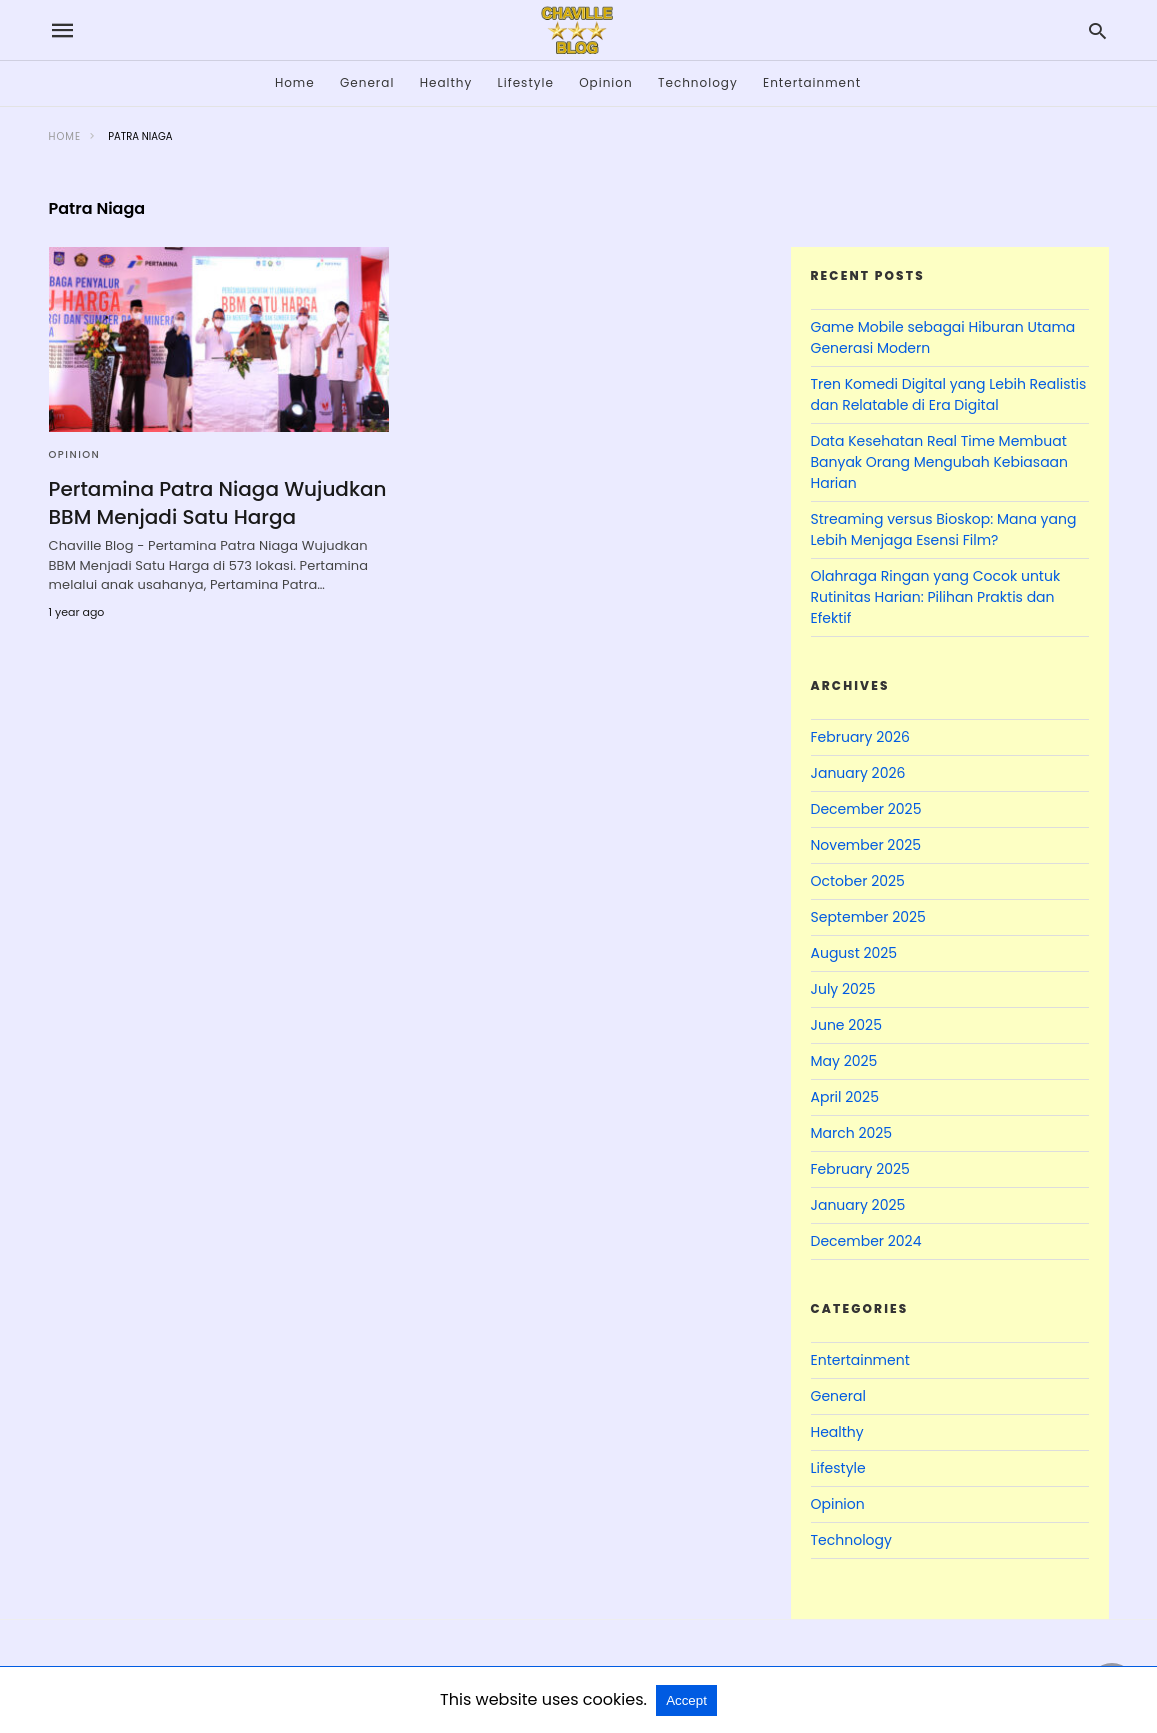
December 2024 (866, 1241)
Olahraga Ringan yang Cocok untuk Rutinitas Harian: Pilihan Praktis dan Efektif (936, 597)
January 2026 (858, 773)
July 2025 (843, 989)
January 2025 (858, 1205)
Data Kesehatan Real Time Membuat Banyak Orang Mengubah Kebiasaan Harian (940, 462)
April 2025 (845, 1097)
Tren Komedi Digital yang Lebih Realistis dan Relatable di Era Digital (949, 394)
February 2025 (860, 1169)
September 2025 (868, 917)
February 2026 (860, 737)
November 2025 (866, 845)
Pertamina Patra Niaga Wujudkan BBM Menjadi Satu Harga (218, 503)
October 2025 (858, 881)
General (367, 82)
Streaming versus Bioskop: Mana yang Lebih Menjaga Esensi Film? (944, 529)
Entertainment (812, 82)
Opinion (606, 82)
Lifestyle (526, 82)
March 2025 (852, 1133)
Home (295, 82)
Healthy (446, 82)
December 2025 (866, 809)
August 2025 (854, 953)
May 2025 (844, 1061)
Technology (698, 82)
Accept (686, 1700)
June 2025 (846, 1025)
